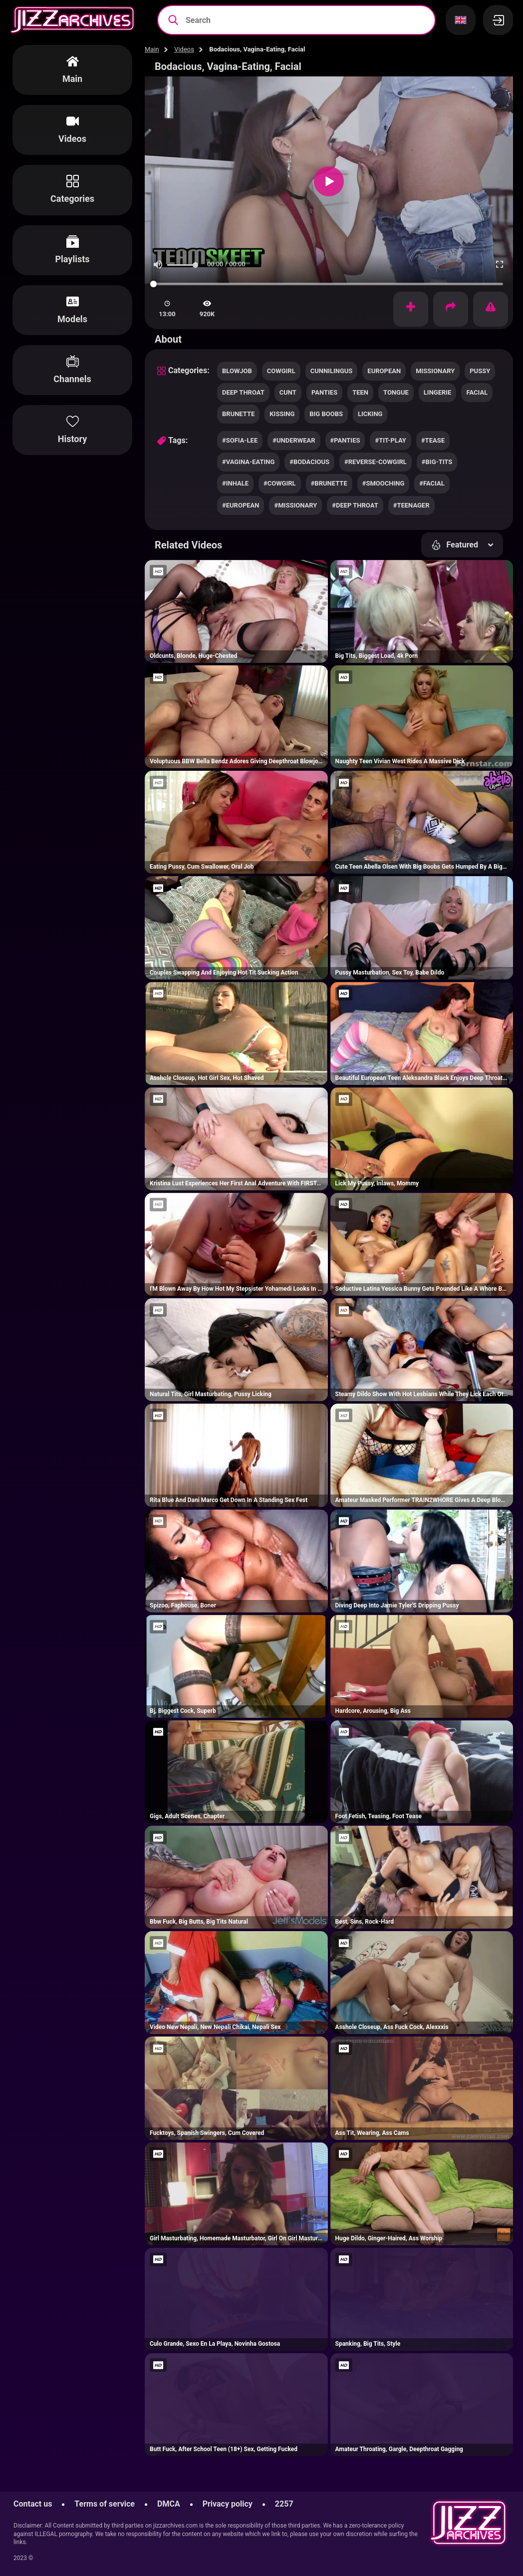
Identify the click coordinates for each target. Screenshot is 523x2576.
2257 (284, 2504)
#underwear (293, 440)
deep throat (243, 392)
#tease (433, 440)
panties (324, 392)
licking (370, 414)
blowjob (237, 371)
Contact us (32, 2504)
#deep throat (355, 505)
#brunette (329, 483)
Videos (184, 49)
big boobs (326, 414)
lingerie (438, 392)
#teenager (411, 505)
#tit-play (390, 440)
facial (477, 392)
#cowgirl (279, 483)
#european (240, 505)
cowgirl (281, 371)
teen (360, 392)
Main (152, 49)
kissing (281, 414)
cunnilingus (331, 371)
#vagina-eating (248, 462)
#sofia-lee (240, 440)
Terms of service (104, 2504)
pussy (480, 371)
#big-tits (437, 462)
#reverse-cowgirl (375, 462)
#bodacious (309, 462)
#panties (345, 440)
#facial (431, 483)
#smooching (383, 483)
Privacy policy (228, 2504)
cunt (287, 392)
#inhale (235, 483)
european (384, 371)
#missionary (295, 505)
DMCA (168, 2504)
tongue (396, 392)
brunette (238, 414)
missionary (435, 371)
